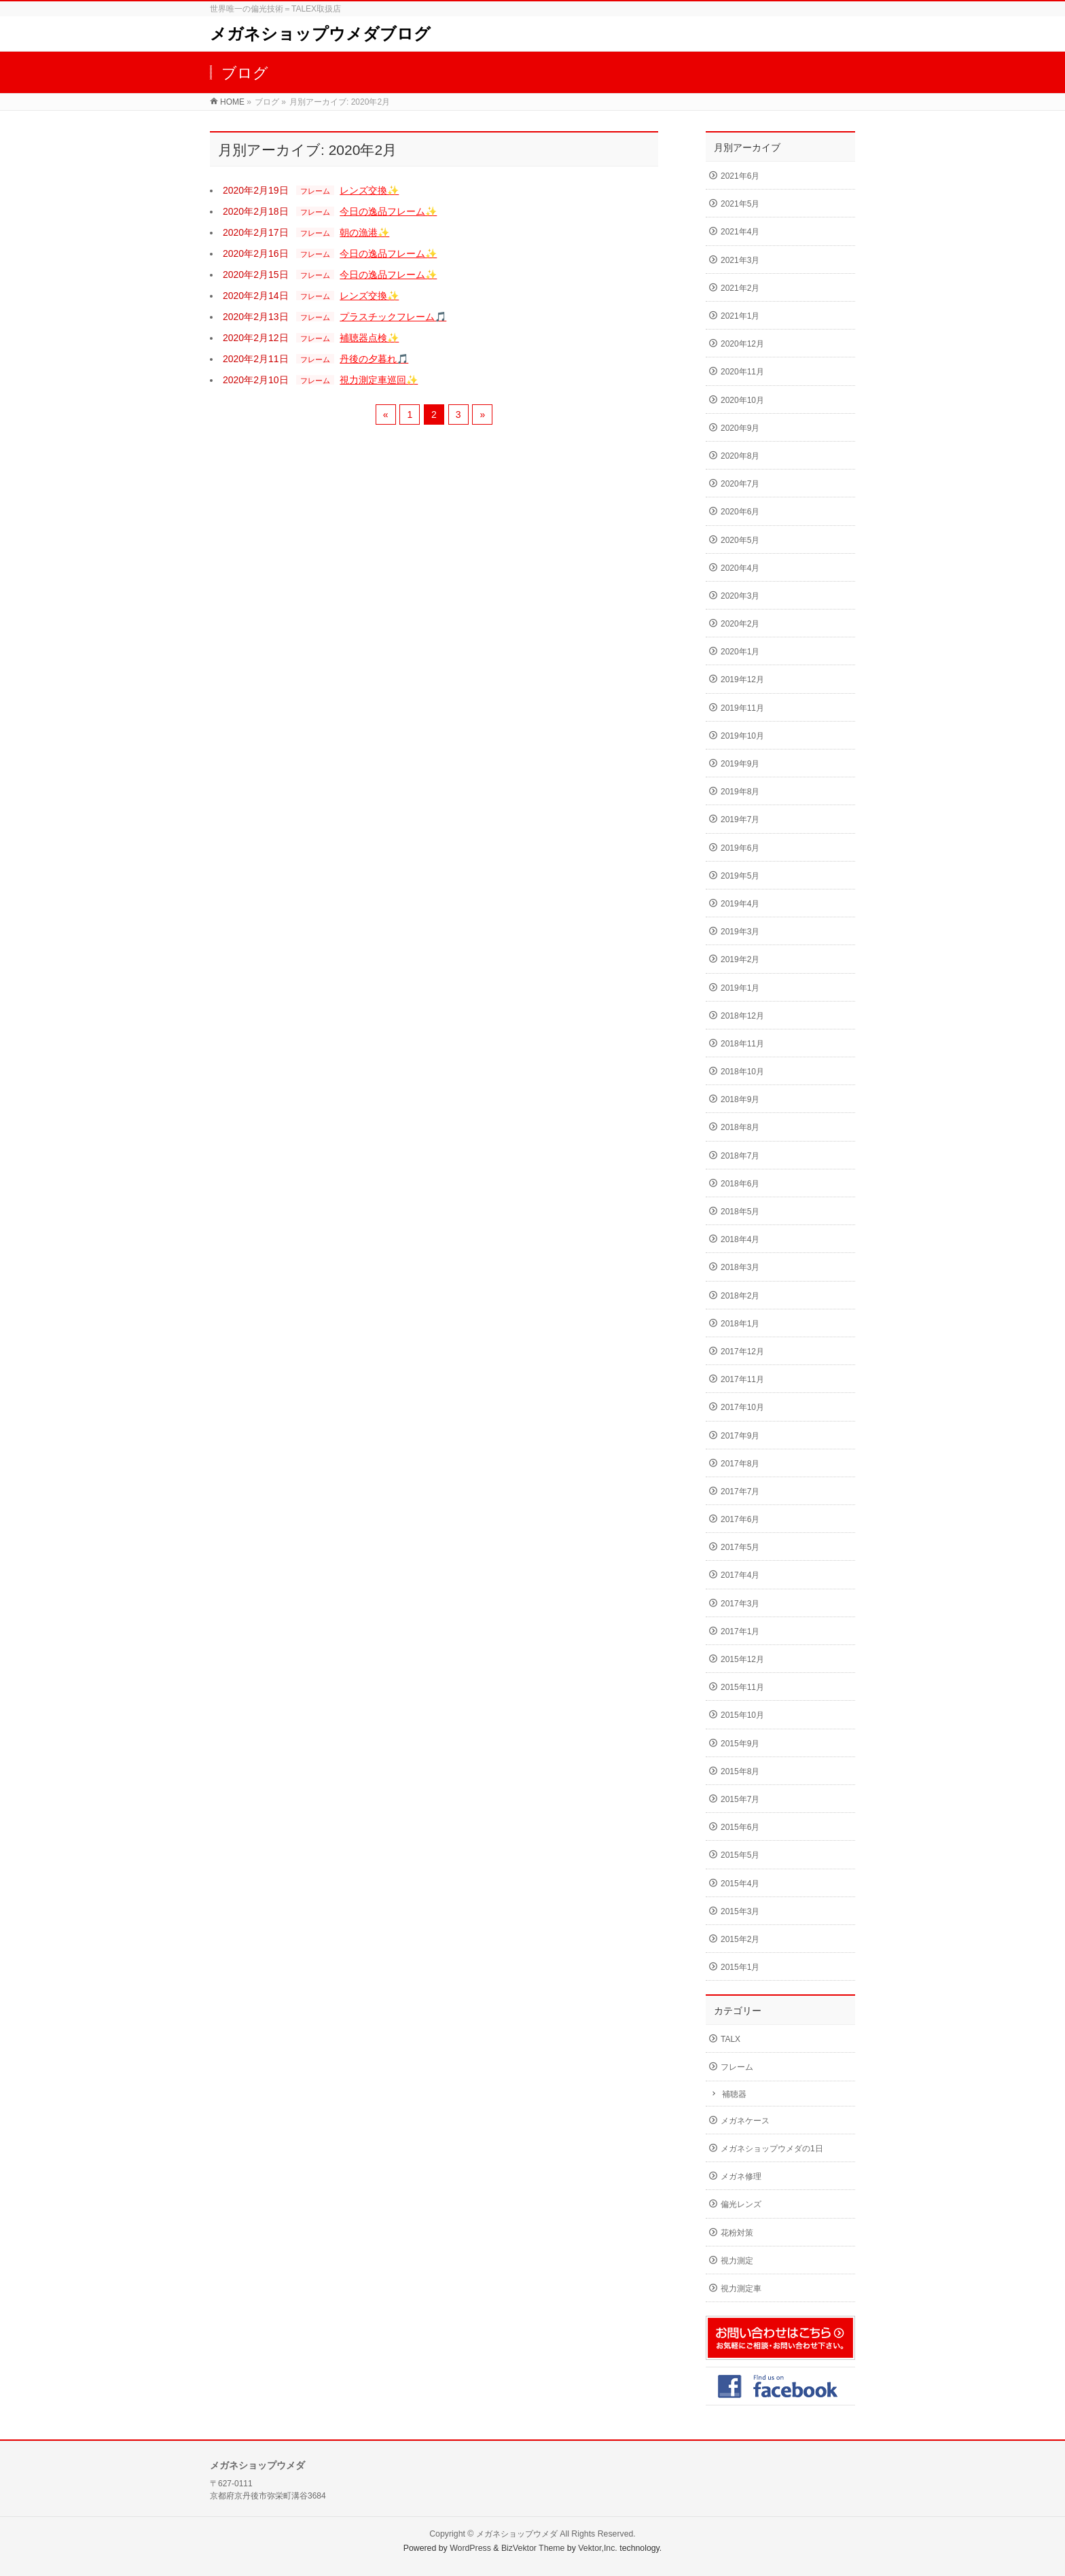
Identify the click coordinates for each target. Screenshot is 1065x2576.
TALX (730, 2039)
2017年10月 (742, 1407)
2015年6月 (740, 1827)
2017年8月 (740, 1463)
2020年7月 (740, 484)
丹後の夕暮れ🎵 (374, 358)
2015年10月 (742, 1715)
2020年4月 (740, 568)
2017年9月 (740, 1436)
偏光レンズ (741, 2204)
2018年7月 (740, 1156)
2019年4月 (740, 903)
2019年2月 (740, 959)
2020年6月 (740, 511)
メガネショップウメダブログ (320, 33)
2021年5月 (740, 204)
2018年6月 (740, 1183)
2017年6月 (740, 1519)
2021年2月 (740, 288)
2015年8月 (740, 1771)
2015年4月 (740, 1883)
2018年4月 (740, 1239)
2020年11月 (742, 371)
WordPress (470, 2548)
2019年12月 (742, 679)
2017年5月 (740, 1547)
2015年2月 (740, 1939)
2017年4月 (740, 1575)
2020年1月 (740, 651)
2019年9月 (740, 764)
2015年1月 (740, 1967)
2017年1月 (740, 1631)
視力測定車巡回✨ (379, 379)
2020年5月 (740, 540)
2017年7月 (740, 1491)
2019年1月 (740, 988)
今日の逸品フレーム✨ (388, 211)
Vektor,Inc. (597, 2548)
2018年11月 (742, 1043)
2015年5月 (740, 1855)
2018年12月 (742, 1016)
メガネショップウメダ (517, 2534)
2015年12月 (742, 1659)
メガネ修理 (741, 2176)
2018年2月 (740, 1296)
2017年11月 (742, 1379)
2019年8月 (740, 791)
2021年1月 (740, 316)
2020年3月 (740, 596)
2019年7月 (740, 819)
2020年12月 (742, 344)
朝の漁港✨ (364, 232)
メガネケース (745, 2120)
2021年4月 (740, 231)
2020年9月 (740, 428)
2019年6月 (740, 848)
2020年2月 (740, 624)
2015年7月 (740, 1799)
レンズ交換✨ (369, 190)
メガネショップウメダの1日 (772, 2148)
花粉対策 (737, 2233)
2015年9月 (740, 1743)
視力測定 (737, 2260)
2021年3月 (740, 260)
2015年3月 (740, 1911)
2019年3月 (740, 931)
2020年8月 (740, 456)
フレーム (315, 191)
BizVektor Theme (533, 2548)
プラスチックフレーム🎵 (393, 316)
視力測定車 (741, 2288)
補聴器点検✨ (369, 337)
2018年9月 (740, 1099)
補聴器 (734, 2094)
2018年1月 (740, 1323)
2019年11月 (742, 708)
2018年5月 (740, 1211)
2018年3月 (740, 1267)
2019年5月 (740, 876)
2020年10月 (742, 400)
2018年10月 (742, 1071)
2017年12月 (742, 1351)
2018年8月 (740, 1127)
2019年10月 (742, 736)
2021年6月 (740, 176)
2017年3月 (740, 1603)
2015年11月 (742, 1687)
